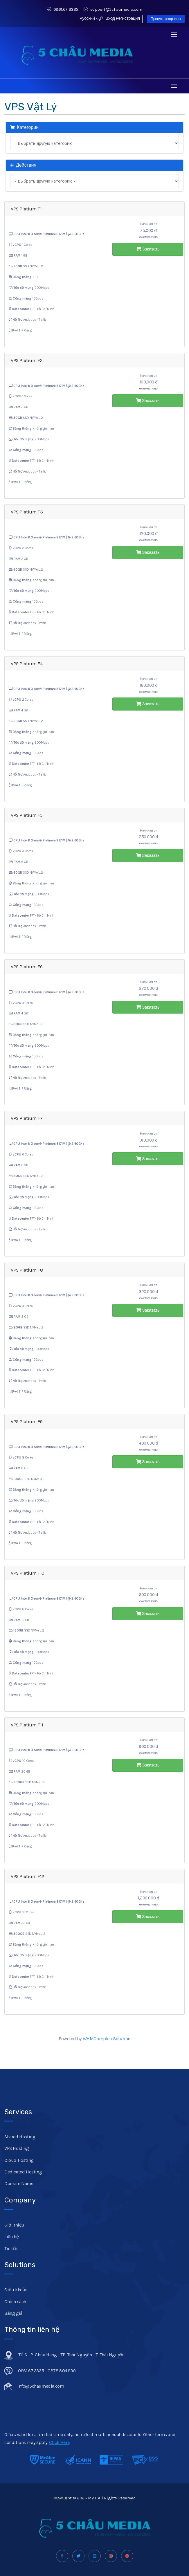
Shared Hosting (19, 2136)
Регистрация (128, 18)
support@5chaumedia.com (113, 9)
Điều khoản (16, 2289)
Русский (89, 18)
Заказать (147, 249)
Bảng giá (13, 2313)
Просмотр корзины (166, 19)
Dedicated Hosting (23, 2172)
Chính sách (15, 2301)
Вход (107, 18)
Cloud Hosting (19, 2160)
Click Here (59, 2442)
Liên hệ (11, 2236)
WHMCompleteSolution (106, 2038)
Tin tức (11, 2248)
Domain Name (18, 2183)
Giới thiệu (14, 2225)
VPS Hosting (16, 2148)
